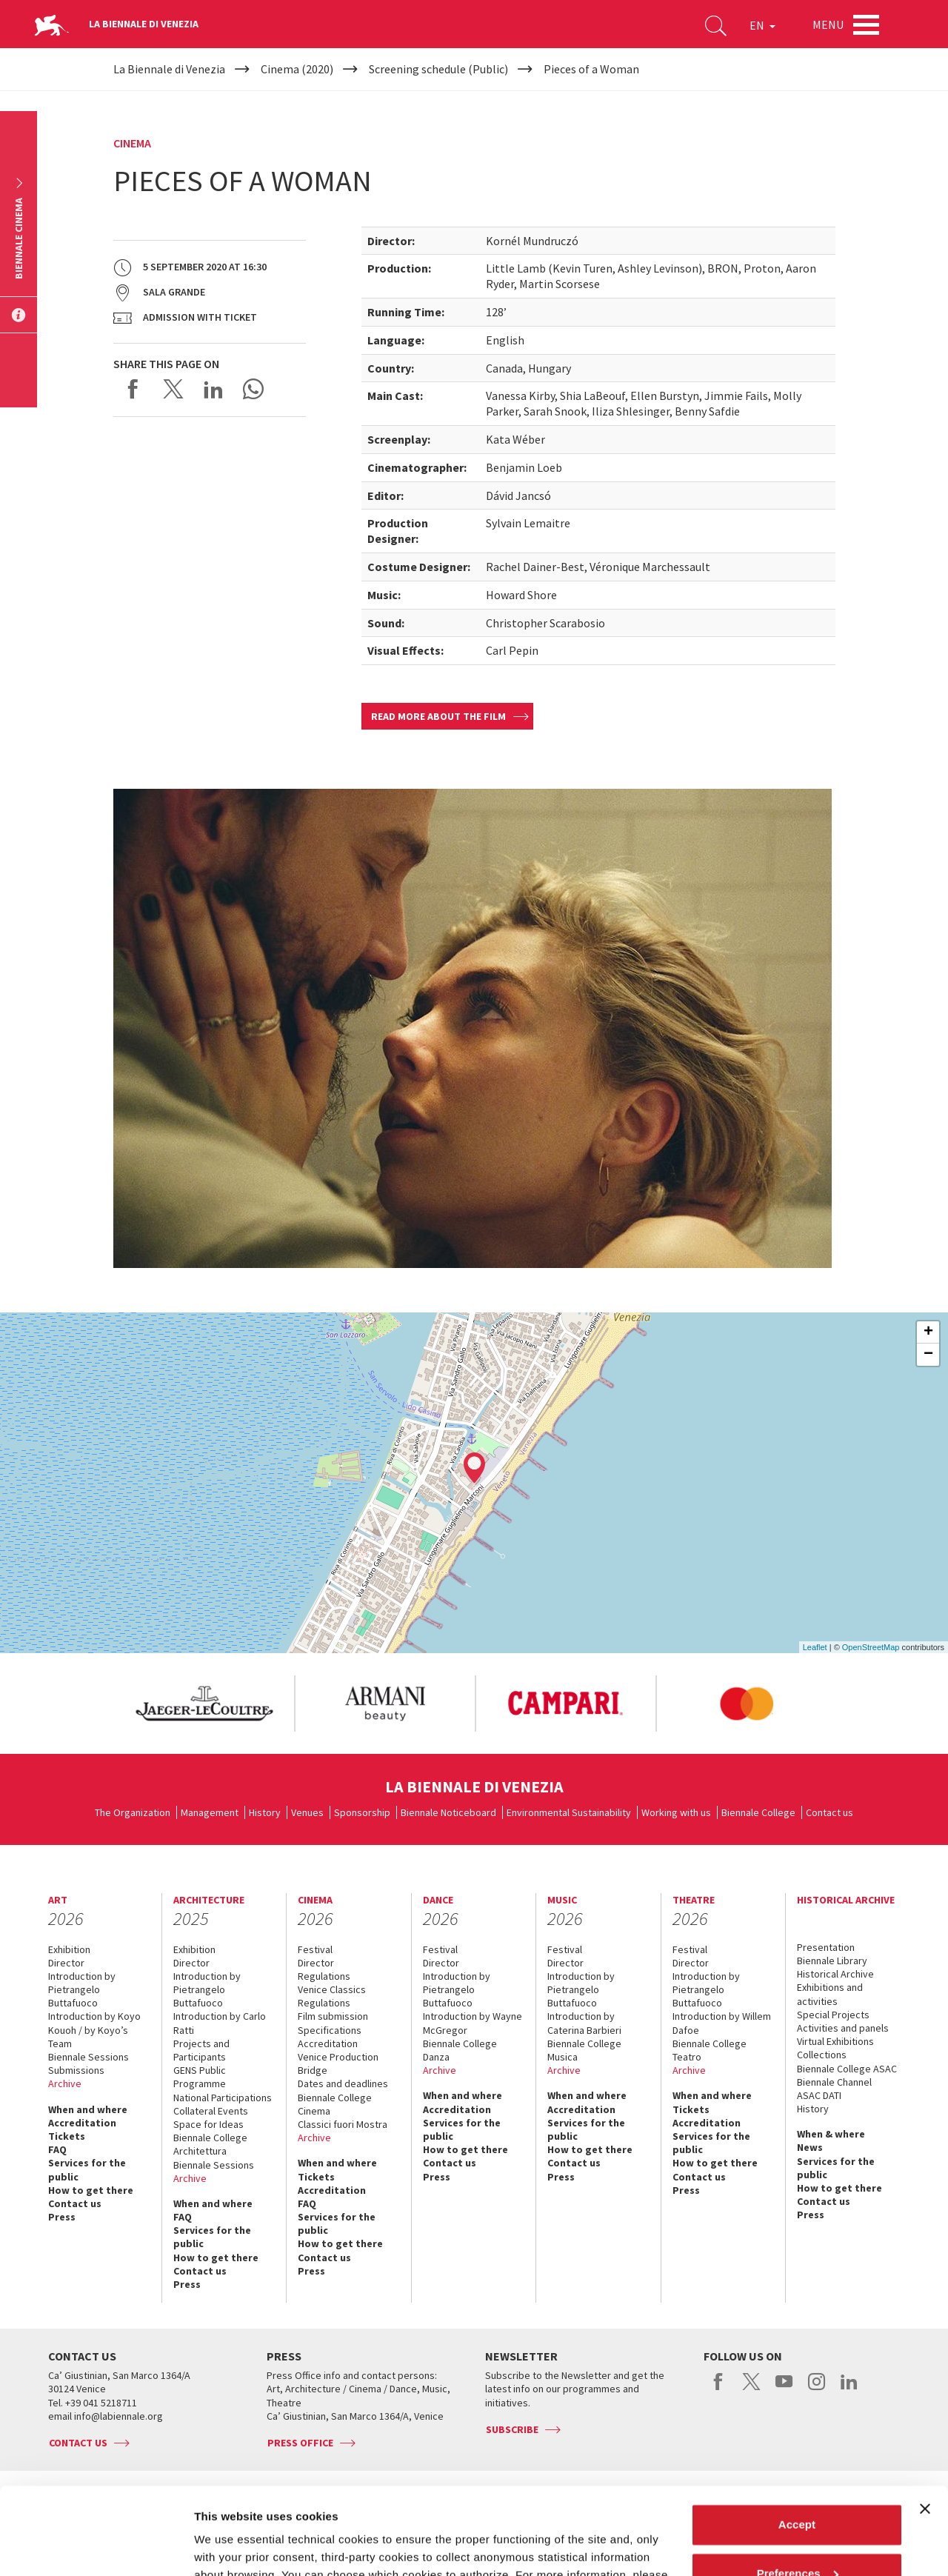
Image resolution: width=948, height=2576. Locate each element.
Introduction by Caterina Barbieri (584, 2022)
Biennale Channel (834, 2082)
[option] (203, 1703)
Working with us (676, 1812)
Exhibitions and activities (830, 1994)
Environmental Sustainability (569, 1812)
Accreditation (82, 2122)
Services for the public (87, 2169)
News (810, 2147)
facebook (719, 2389)
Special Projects (833, 2014)
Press (62, 2216)
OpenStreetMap (871, 1647)
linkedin (849, 2389)
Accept (796, 2438)
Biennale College (758, 1812)
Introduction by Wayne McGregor (472, 2022)
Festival (315, 1949)
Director (66, 1962)
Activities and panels (843, 2028)
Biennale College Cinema (335, 2104)
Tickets (66, 2136)
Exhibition (69, 1949)
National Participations (222, 2097)
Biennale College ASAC (847, 2068)
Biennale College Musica (584, 2050)
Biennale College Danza (460, 2050)
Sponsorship (362, 1812)
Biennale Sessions (88, 2056)
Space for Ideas (208, 2124)
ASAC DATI (819, 2095)
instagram (816, 2389)
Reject (796, 2535)
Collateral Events (210, 2111)
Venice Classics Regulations (332, 1996)
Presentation (826, 1947)
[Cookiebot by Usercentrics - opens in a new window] (96, 2547)
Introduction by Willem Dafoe (721, 2022)
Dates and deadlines (343, 2083)
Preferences (797, 2486)
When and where (87, 2109)
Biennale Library (832, 1960)
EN (762, 25)
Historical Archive (835, 1974)
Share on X (173, 389)
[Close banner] (925, 2422)
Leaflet (815, 1647)
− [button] (928, 1355)
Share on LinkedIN (213, 389)
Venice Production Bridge (338, 2063)
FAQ (57, 2149)
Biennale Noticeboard (448, 1812)
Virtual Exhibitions (835, 2041)
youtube (784, 2389)
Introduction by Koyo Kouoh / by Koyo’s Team (94, 2029)
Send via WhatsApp (253, 389)
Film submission (333, 2016)
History (265, 1812)
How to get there (90, 2190)
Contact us (829, 1812)
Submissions (76, 2070)
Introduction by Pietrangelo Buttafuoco (82, 1989)
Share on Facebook (133, 389)
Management (209, 1812)
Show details (228, 2546)
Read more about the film (438, 716)
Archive (64, 2083)
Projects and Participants (201, 2050)
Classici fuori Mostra (342, 2124)
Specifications (329, 2030)
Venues (307, 1812)
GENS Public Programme (199, 2076)
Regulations (324, 1976)
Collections (822, 2054)
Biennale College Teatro (709, 2050)
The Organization (132, 1812)
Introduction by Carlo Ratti (219, 2022)
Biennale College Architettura (210, 2144)
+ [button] (928, 1332)
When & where (831, 2133)
